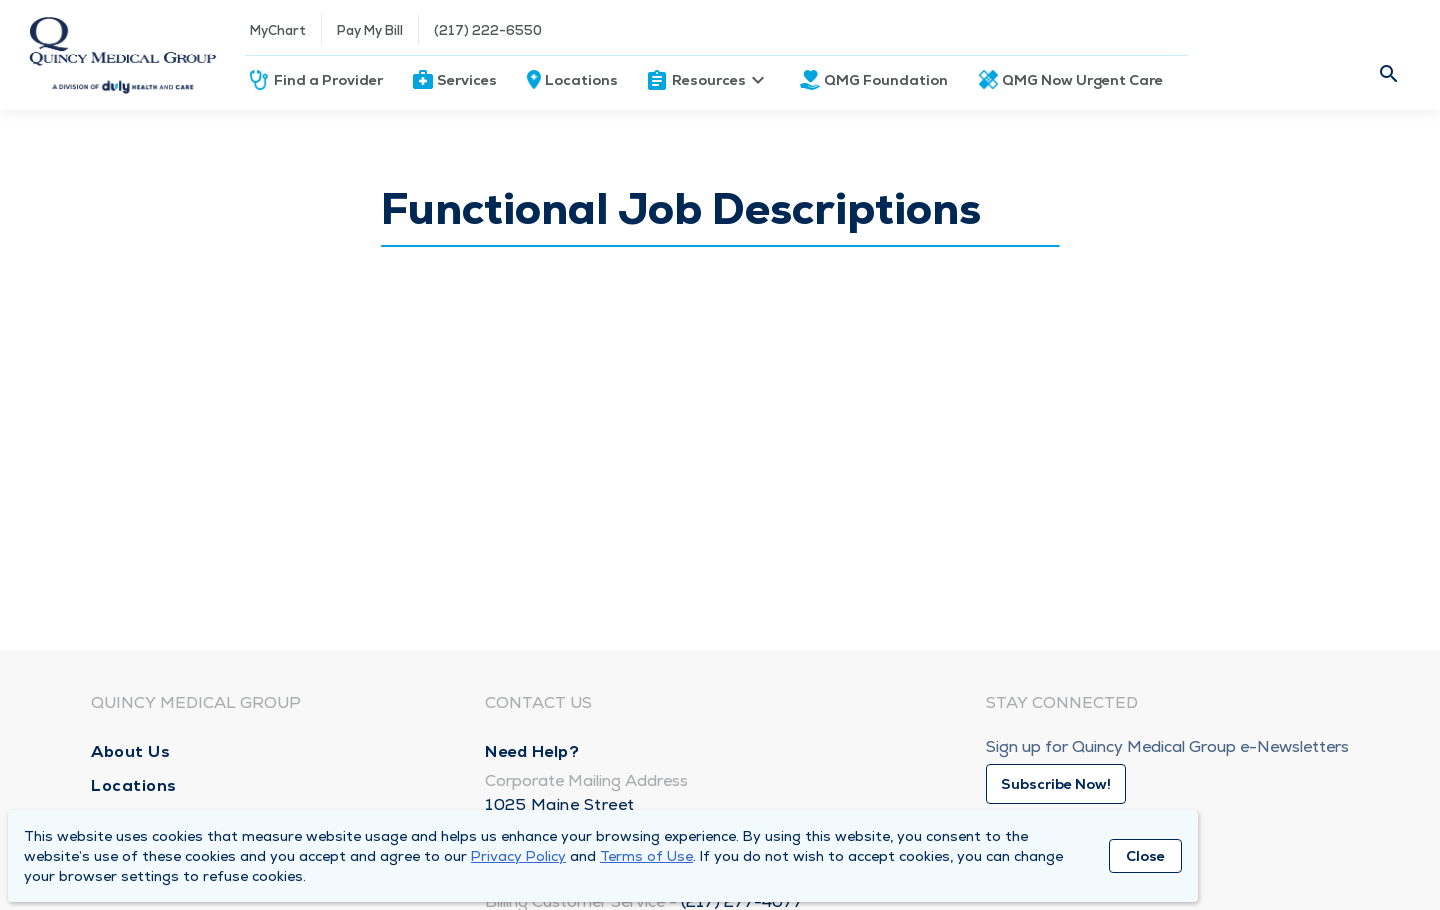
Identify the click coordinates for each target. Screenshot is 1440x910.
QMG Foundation (886, 80)
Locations (581, 80)
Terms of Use (646, 856)
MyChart (278, 30)
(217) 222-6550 (488, 30)
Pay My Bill (370, 30)
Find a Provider (328, 80)
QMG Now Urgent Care (1082, 80)
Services (467, 80)
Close (1145, 856)
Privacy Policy (518, 856)
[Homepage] (122, 55)
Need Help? (532, 751)
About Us (130, 751)
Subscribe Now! (1056, 784)
